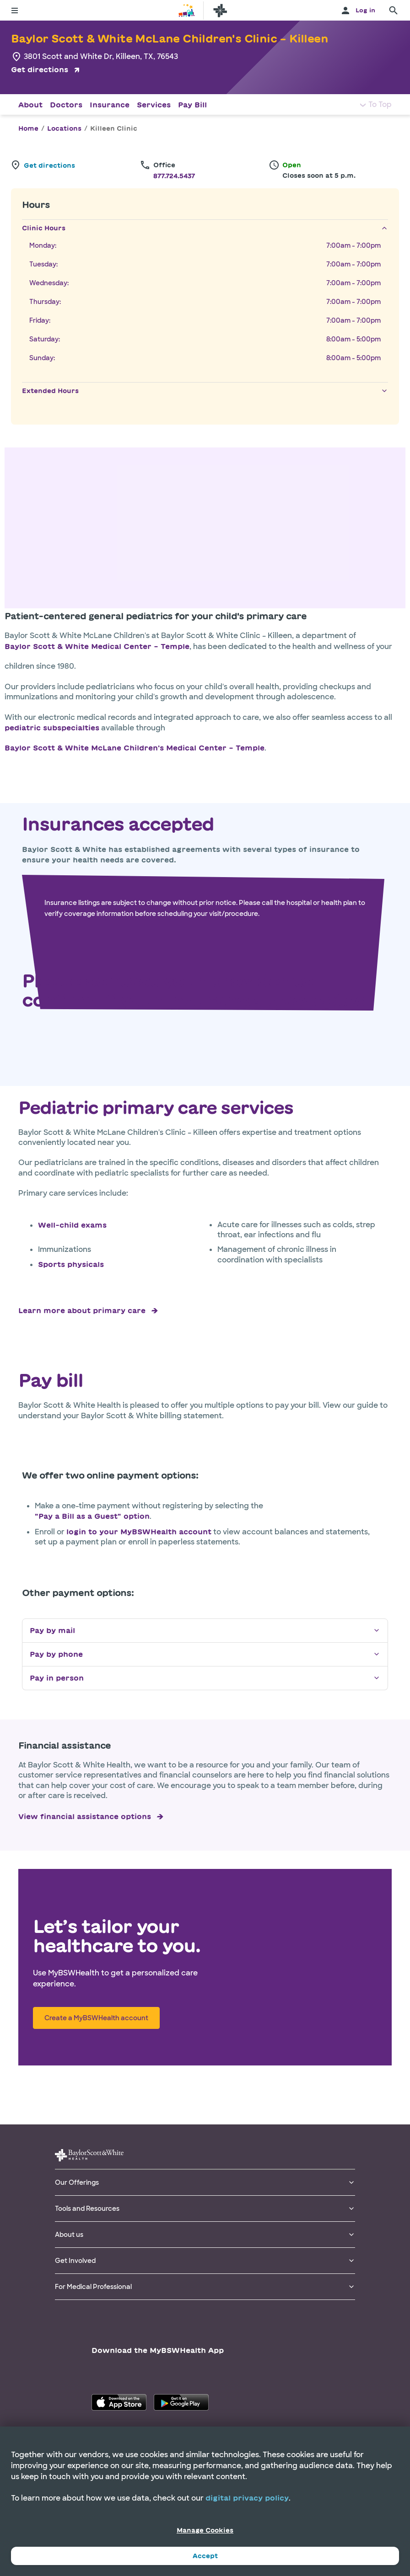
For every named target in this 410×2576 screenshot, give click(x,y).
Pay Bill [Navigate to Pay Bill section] (192, 104)
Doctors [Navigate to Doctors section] (66, 104)
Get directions (39, 69)
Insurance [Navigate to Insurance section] (109, 104)
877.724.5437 (174, 176)
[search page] (393, 10)
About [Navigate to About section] (30, 104)
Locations (64, 128)
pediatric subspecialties (52, 727)
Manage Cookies (205, 2530)
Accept (205, 2556)
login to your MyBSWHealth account (138, 1531)
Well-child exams (72, 1225)
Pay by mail (205, 1630)
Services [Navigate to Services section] (154, 104)
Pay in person (205, 1678)
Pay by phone (205, 1654)
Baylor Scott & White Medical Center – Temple (97, 646)
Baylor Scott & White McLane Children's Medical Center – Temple (134, 747)
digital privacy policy (247, 2497)
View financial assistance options (84, 1816)
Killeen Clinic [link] (113, 128)
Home (28, 128)
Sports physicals (71, 1264)
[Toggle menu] (14, 10)
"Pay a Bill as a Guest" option (92, 1516)
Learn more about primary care (82, 1310)
